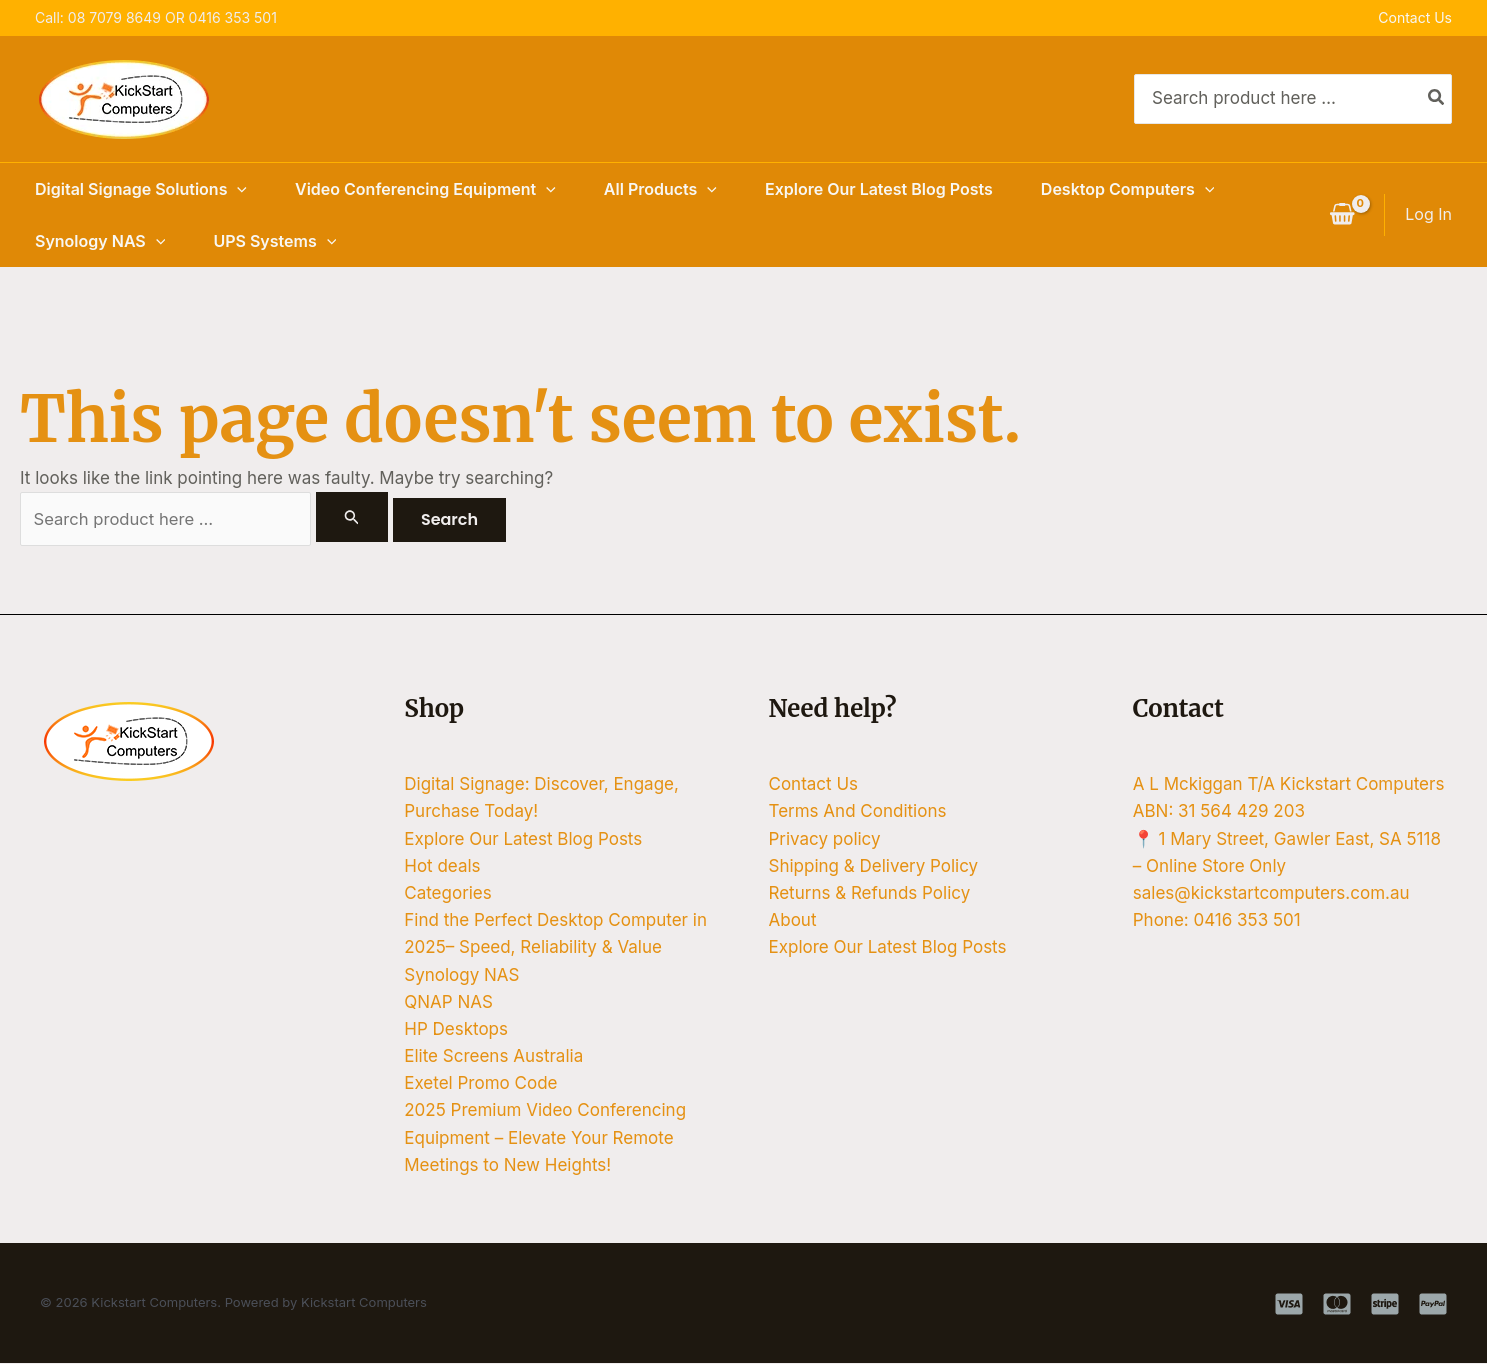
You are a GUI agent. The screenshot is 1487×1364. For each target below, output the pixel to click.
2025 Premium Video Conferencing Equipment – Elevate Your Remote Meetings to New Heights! (545, 1138)
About (793, 921)
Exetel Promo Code (480, 1084)
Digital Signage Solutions (141, 189)
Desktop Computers (1128, 189)
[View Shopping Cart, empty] (1342, 215)
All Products (660, 189)
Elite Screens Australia (493, 1057)
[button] (237, 189)
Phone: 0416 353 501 (1217, 921)
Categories (447, 894)
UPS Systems (274, 241)
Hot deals (442, 867)
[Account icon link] (1428, 214)
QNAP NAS (448, 1003)
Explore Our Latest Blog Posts (879, 189)
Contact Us (1415, 17)
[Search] (1437, 99)
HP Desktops (456, 1030)
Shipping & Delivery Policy (874, 867)
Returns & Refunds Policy (870, 894)
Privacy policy (825, 839)
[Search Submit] (353, 517)
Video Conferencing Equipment (425, 189)
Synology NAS (100, 241)
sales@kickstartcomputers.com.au (1271, 894)
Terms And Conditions (858, 812)
